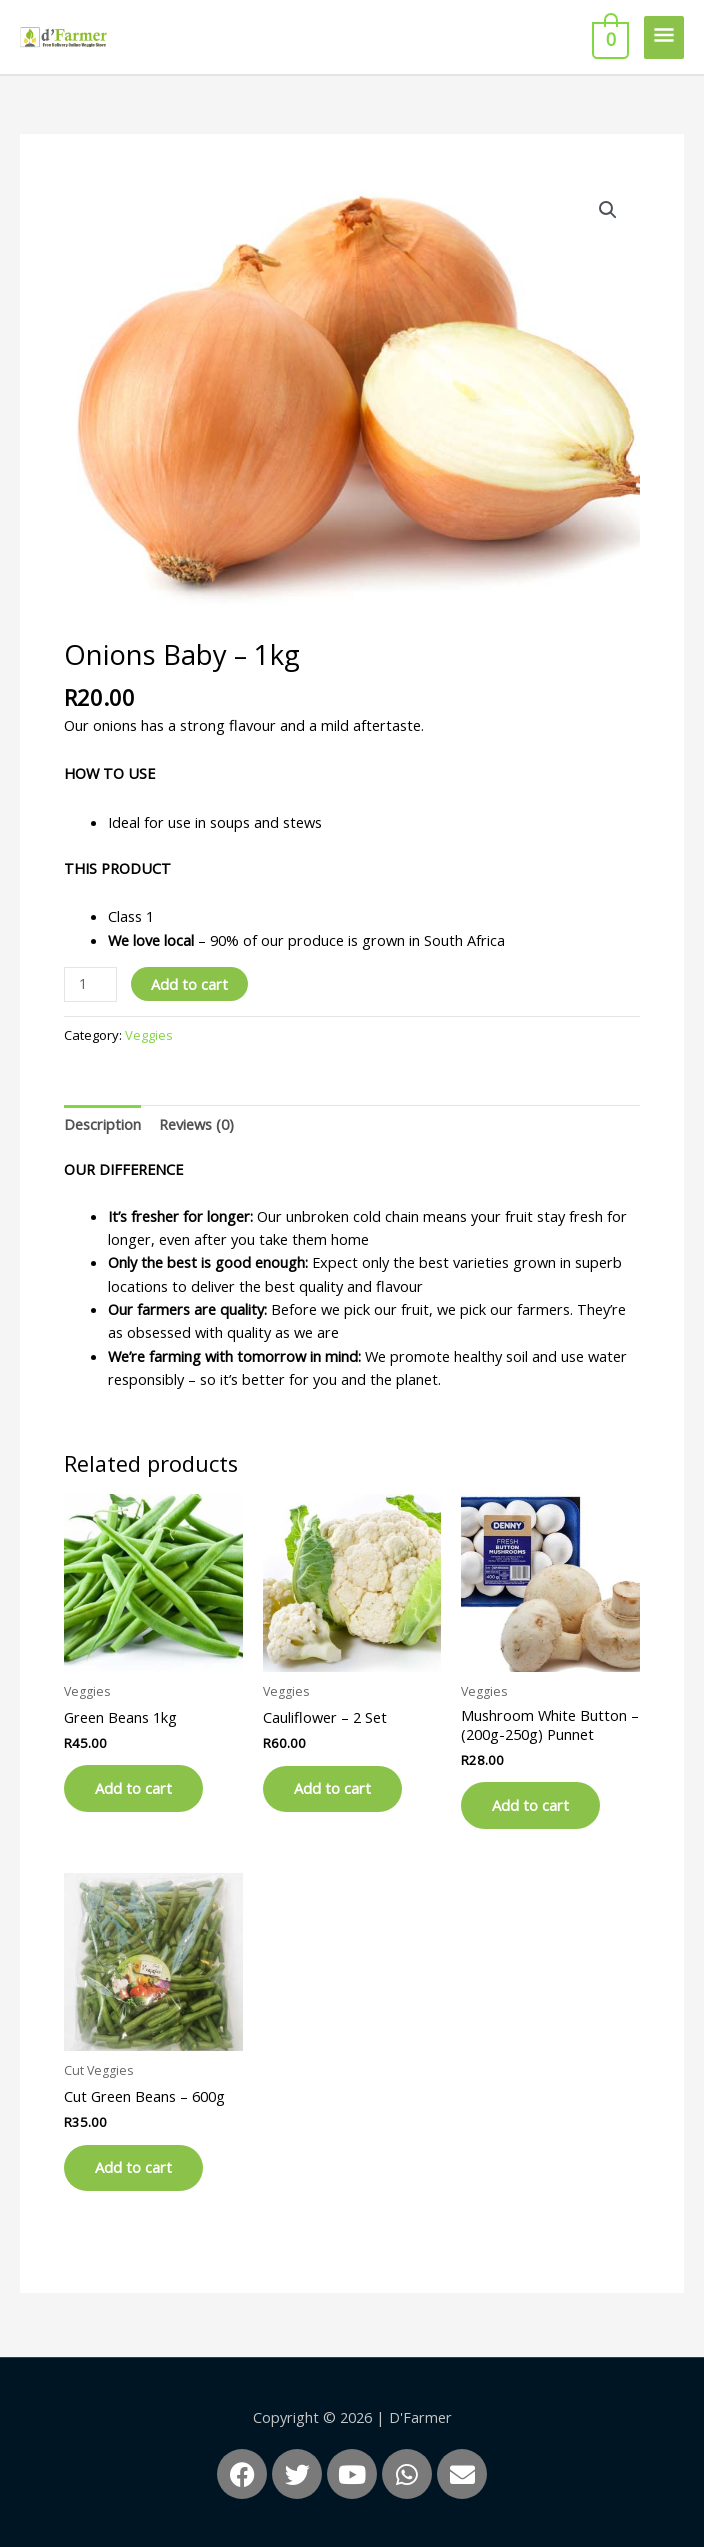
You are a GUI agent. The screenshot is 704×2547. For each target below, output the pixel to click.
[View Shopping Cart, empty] (608, 37)
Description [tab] (102, 1124)
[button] (608, 210)
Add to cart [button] (137, 1789)
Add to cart (189, 984)
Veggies (149, 1035)
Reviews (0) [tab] (196, 1124)
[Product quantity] (90, 984)
